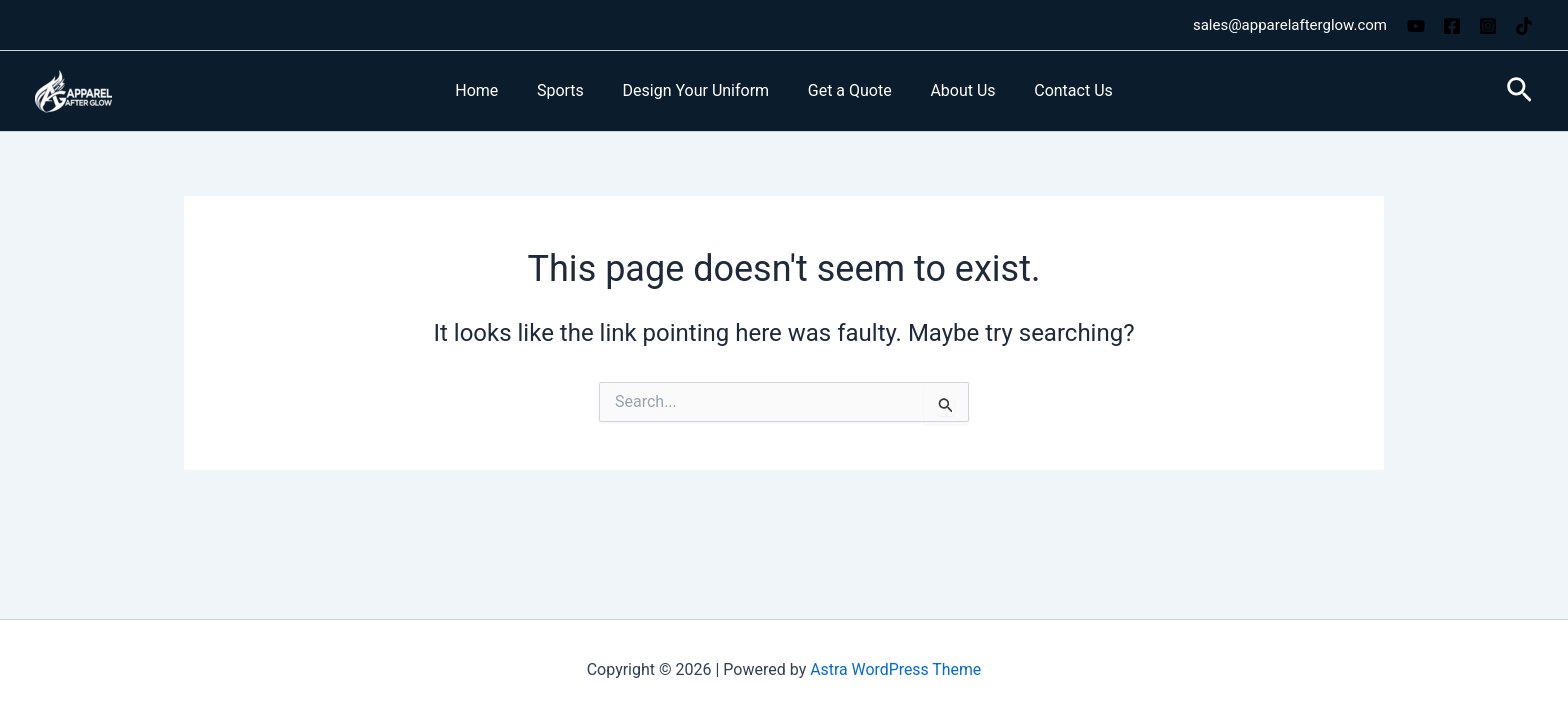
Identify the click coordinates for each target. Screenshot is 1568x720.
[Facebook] (1452, 26)
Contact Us (1057, 90)
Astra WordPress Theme (896, 669)
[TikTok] (1524, 26)
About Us (952, 90)
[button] (1519, 91)
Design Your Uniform (699, 90)
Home (493, 90)
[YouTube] (1416, 26)
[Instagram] (1488, 26)
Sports (570, 90)
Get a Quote (846, 90)
